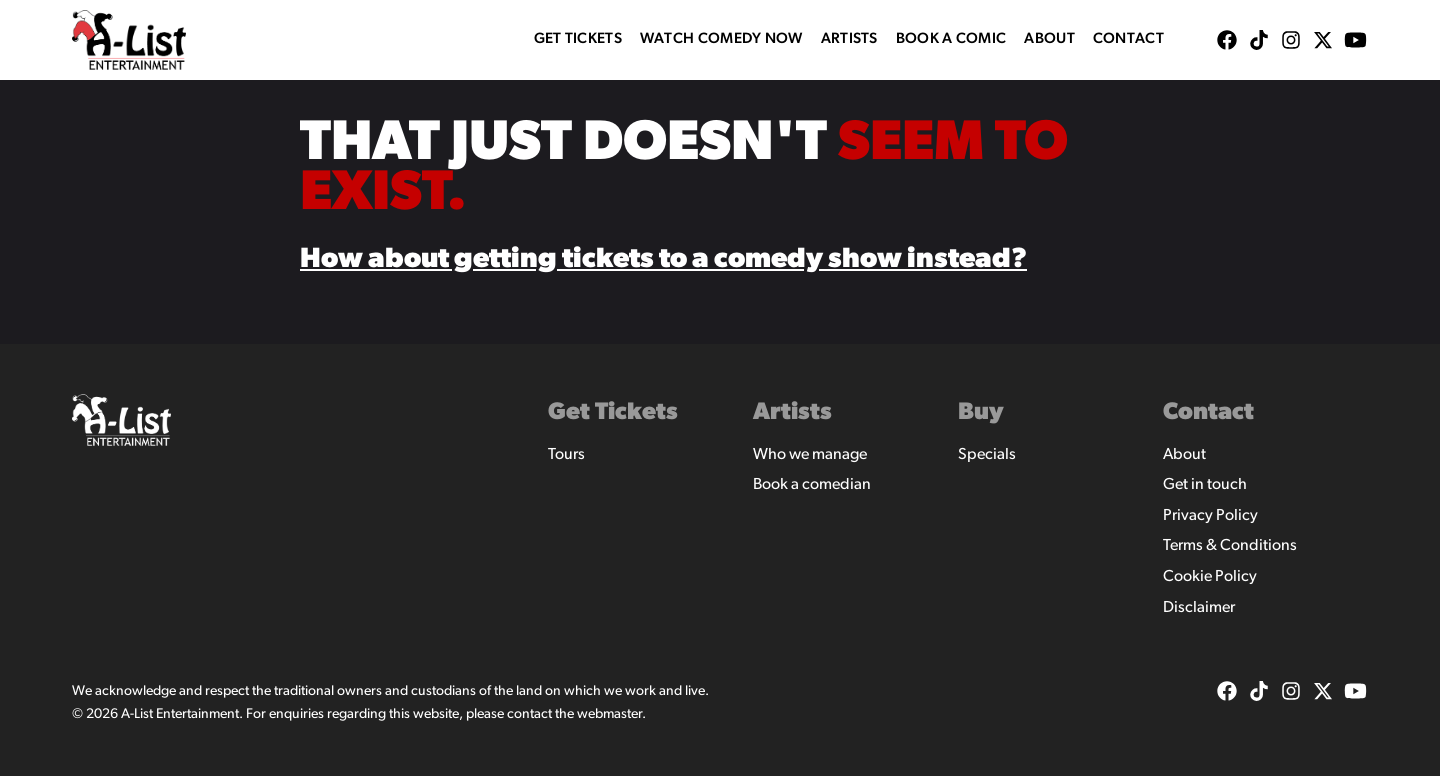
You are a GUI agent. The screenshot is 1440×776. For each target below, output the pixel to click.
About (1049, 39)
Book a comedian (812, 485)
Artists (849, 39)
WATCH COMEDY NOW (721, 39)
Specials (987, 455)
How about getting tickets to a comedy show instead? (663, 260)
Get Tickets (578, 39)
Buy (981, 413)
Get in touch (1205, 485)
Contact (1128, 39)
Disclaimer (1199, 608)
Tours (566, 455)
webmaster (609, 714)
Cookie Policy (1210, 577)
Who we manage (810, 455)
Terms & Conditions (1230, 546)
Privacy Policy (1210, 516)
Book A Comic (951, 39)
